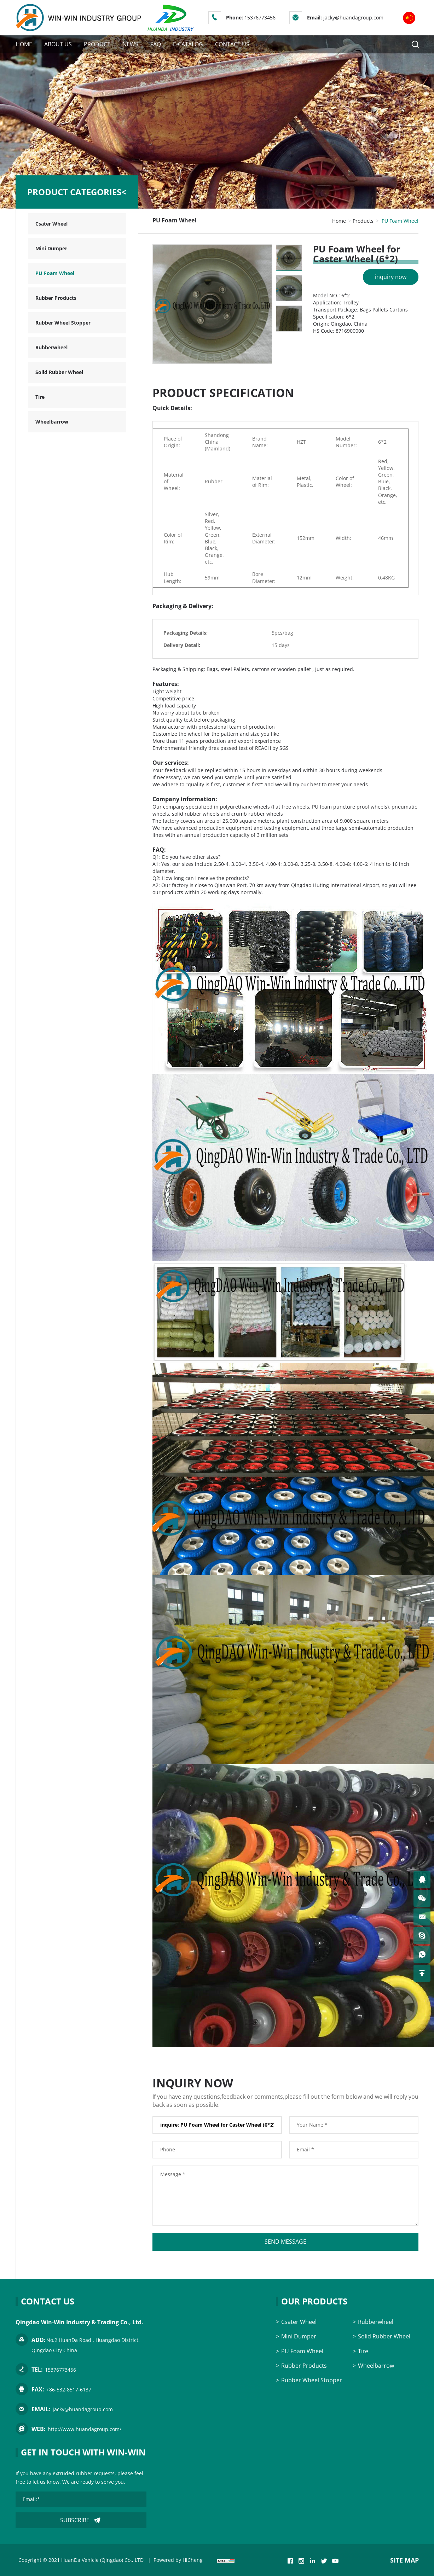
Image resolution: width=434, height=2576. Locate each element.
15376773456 (260, 17)
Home (339, 220)
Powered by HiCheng (178, 2560)
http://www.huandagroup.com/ (84, 2429)
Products (363, 220)
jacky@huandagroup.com (353, 17)
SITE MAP (404, 2560)
